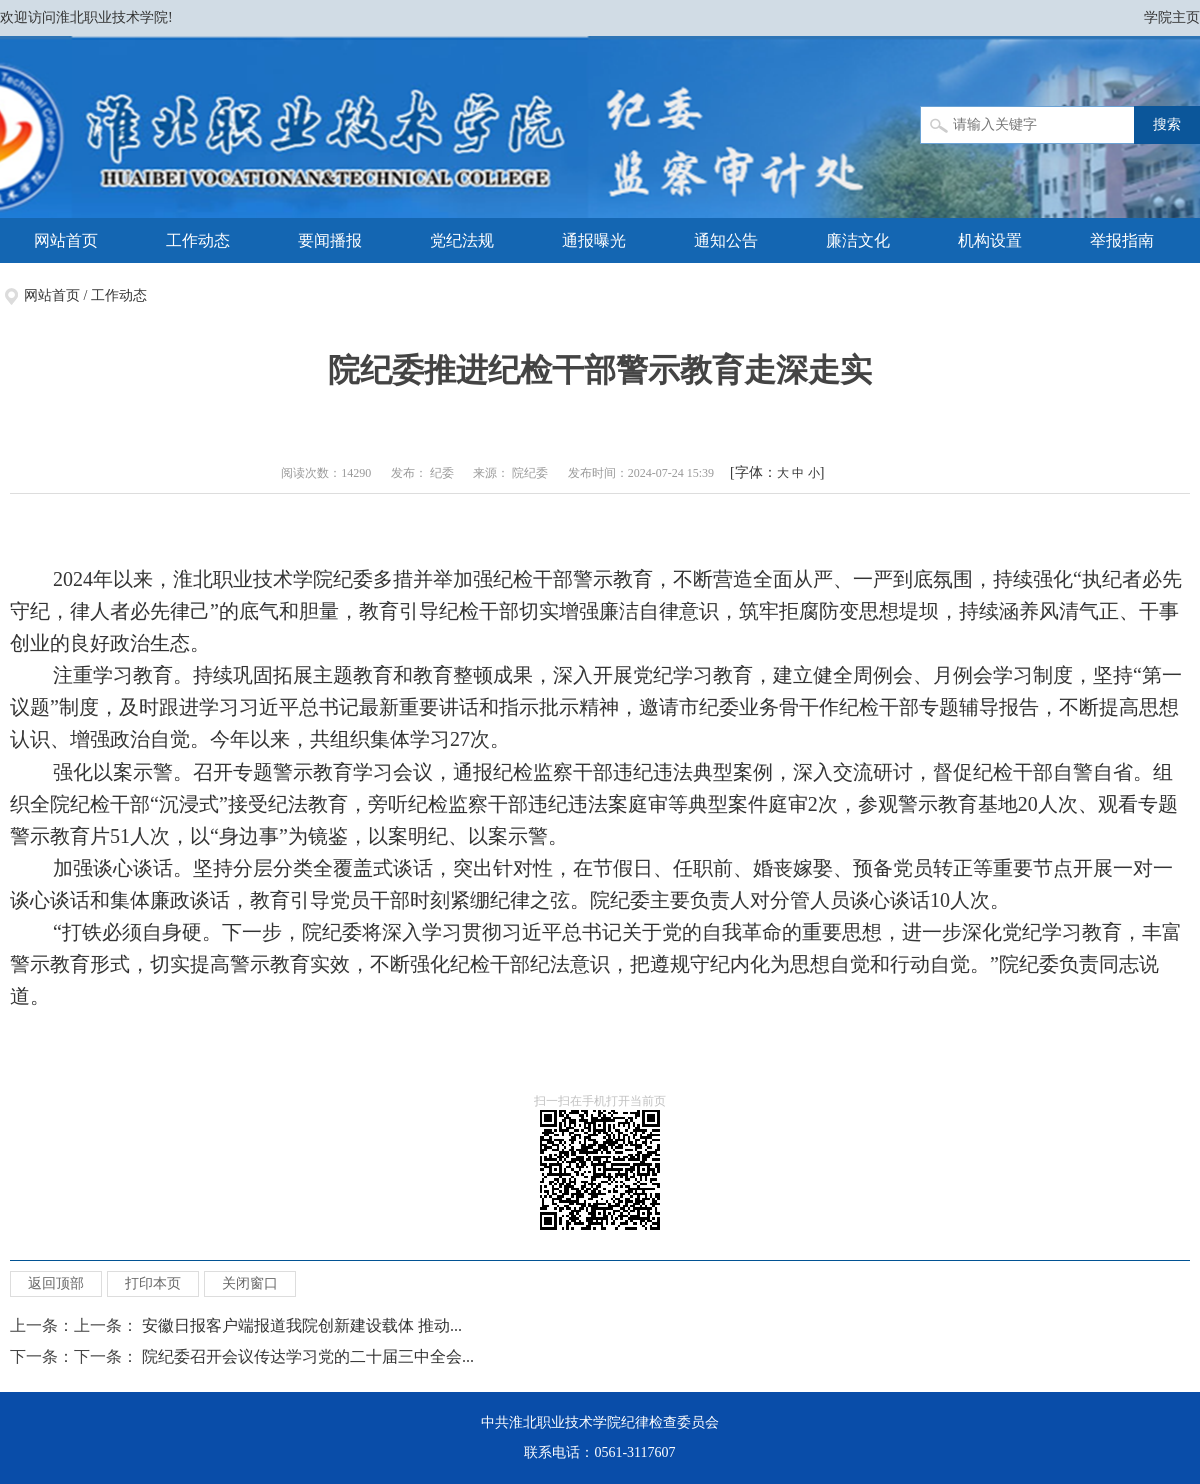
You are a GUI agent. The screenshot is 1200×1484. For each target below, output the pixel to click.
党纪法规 (462, 240)
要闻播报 (330, 240)
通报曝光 (594, 240)
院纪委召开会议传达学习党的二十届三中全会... (308, 1356)
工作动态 (198, 240)
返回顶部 (56, 1283)
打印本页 (153, 1283)
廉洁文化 (858, 240)
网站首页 (66, 240)
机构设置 (990, 240)
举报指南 (1122, 240)
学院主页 (1172, 17)
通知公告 (726, 240)
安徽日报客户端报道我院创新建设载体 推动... (302, 1325)
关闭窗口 (250, 1283)
